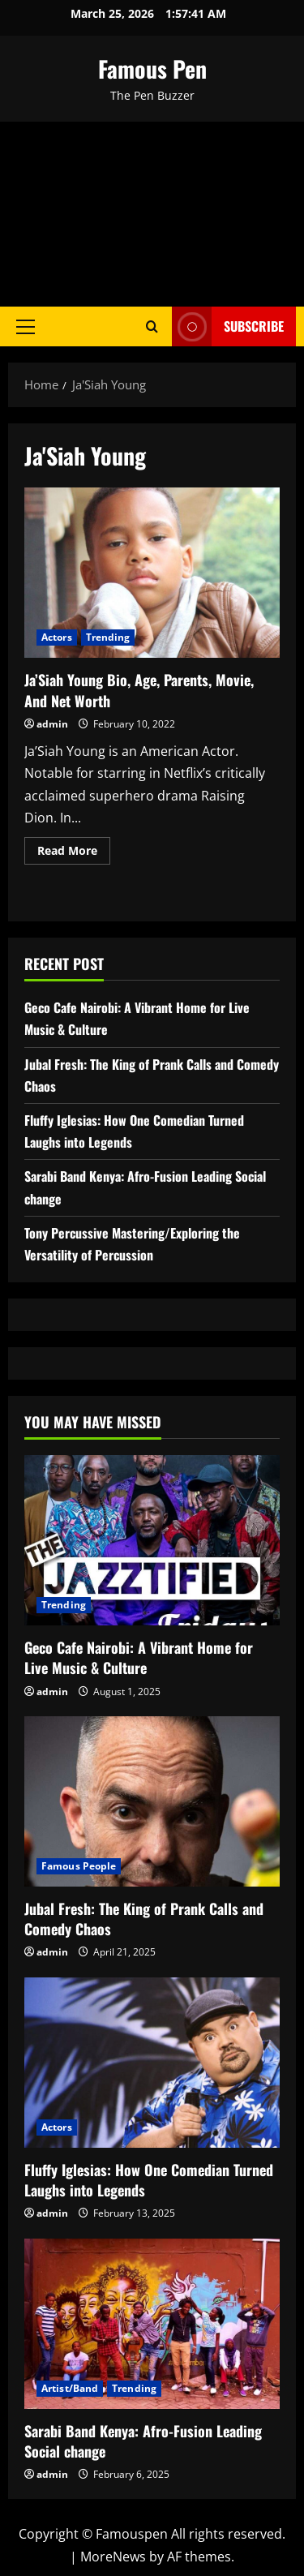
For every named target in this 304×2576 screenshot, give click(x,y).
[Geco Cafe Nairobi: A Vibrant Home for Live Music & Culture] (152, 1540)
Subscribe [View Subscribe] (228, 326)
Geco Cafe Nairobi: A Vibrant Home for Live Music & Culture (138, 1657)
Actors (56, 637)
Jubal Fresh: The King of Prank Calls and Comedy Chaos (143, 1918)
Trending (108, 637)
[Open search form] (152, 326)
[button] (25, 326)
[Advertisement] (152, 214)
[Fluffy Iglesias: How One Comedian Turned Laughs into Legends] (152, 2062)
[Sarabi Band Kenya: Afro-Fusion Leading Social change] (152, 2324)
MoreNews (113, 2556)
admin (52, 724)
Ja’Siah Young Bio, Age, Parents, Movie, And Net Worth (152, 572)
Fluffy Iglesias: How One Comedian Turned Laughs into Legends (148, 2179)
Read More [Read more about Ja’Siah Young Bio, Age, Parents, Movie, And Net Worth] (73, 853)
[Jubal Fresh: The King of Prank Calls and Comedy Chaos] (152, 1801)
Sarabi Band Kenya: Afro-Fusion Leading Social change (143, 2441)
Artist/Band (69, 2388)
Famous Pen (152, 68)
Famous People (78, 1866)
